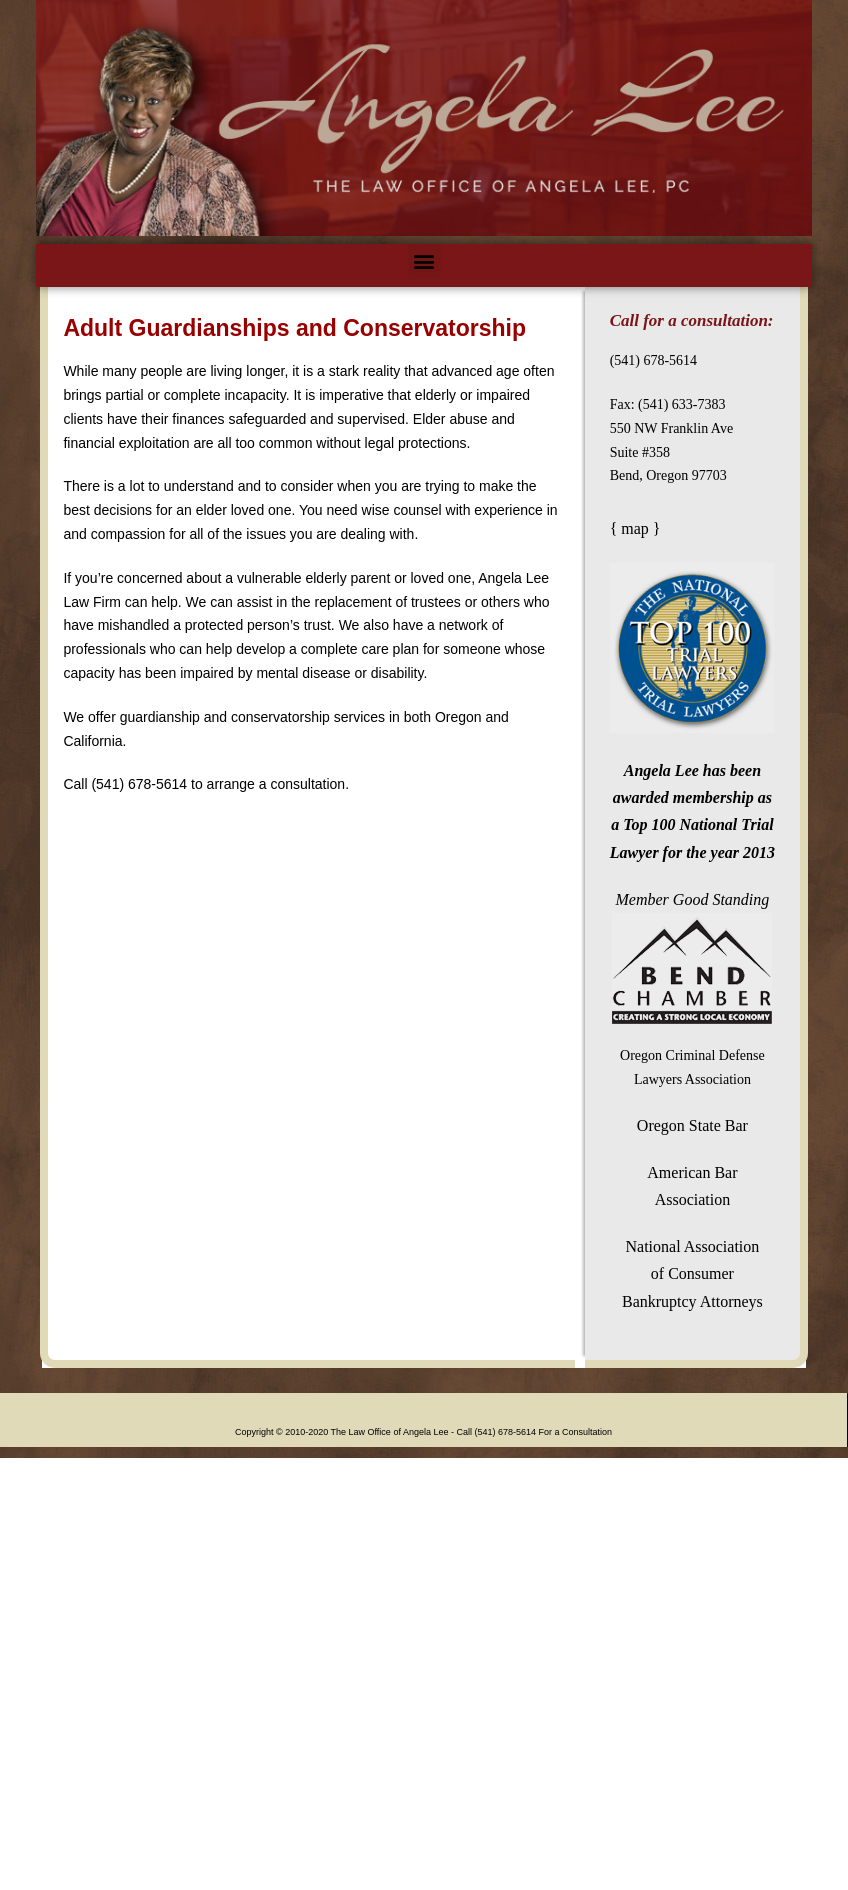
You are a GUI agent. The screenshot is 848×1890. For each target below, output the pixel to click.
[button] (424, 260)
